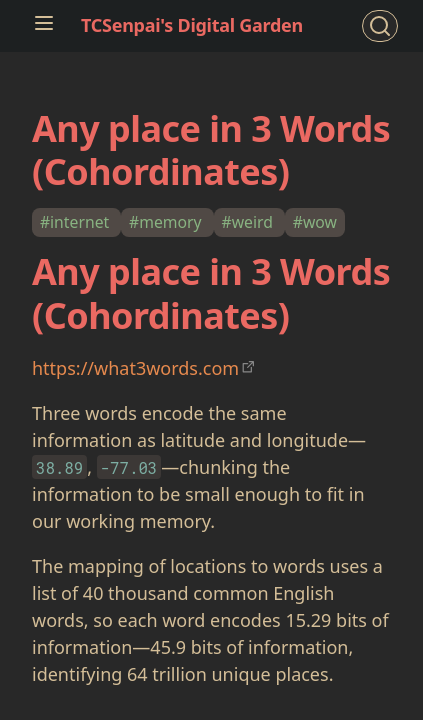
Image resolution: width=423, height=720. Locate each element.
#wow (315, 222)
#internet (76, 222)
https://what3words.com (135, 368)
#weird (249, 222)
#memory (167, 222)
